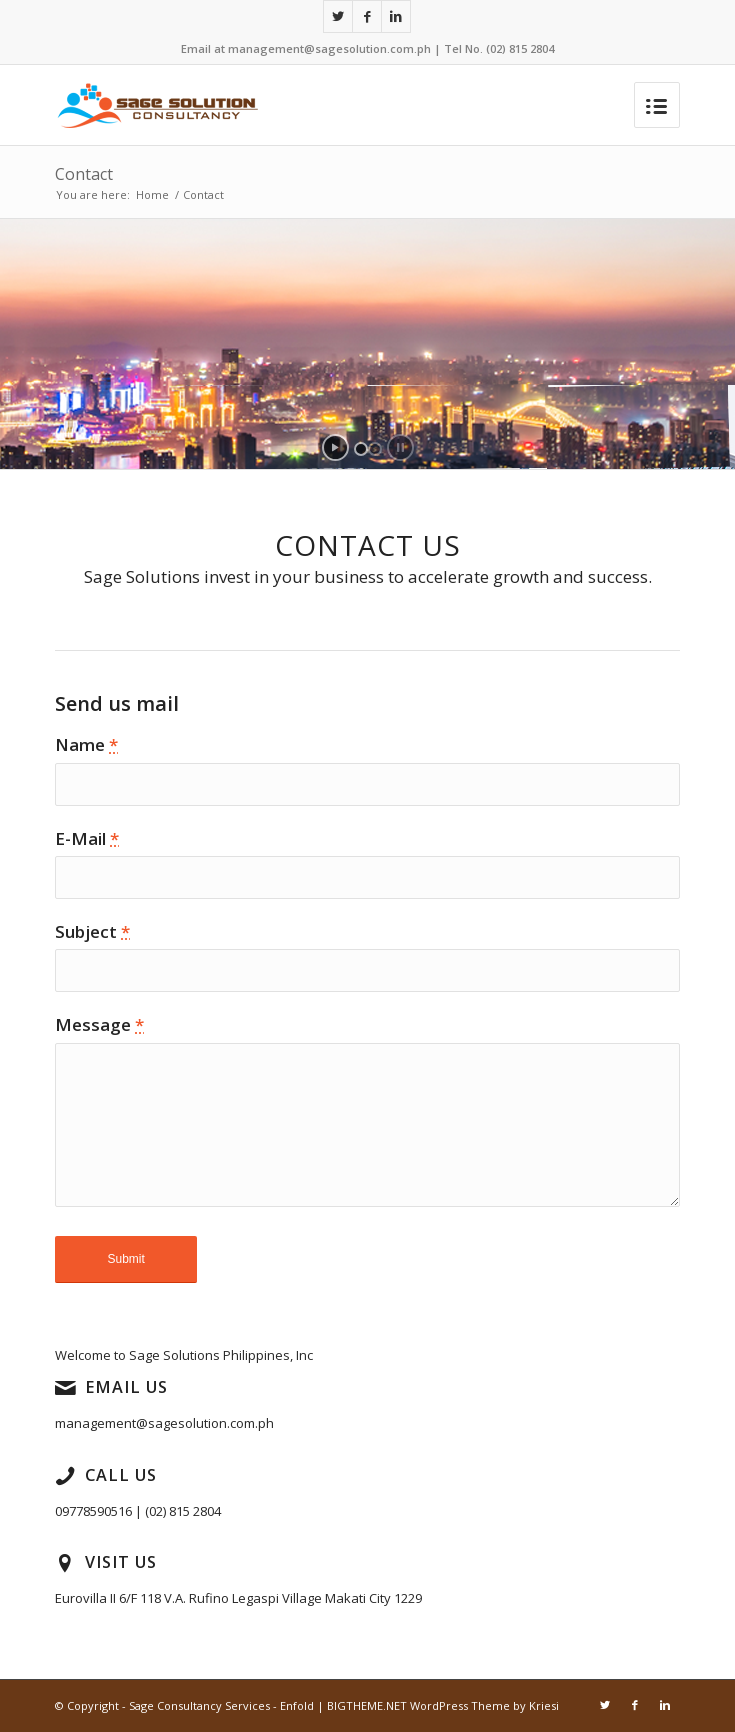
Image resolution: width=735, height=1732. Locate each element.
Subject (92, 931)
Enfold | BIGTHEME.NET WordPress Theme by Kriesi (419, 1705)
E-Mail (87, 838)
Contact (84, 174)
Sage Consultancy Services (199, 1705)
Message (99, 1024)
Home (152, 194)
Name (86, 744)
